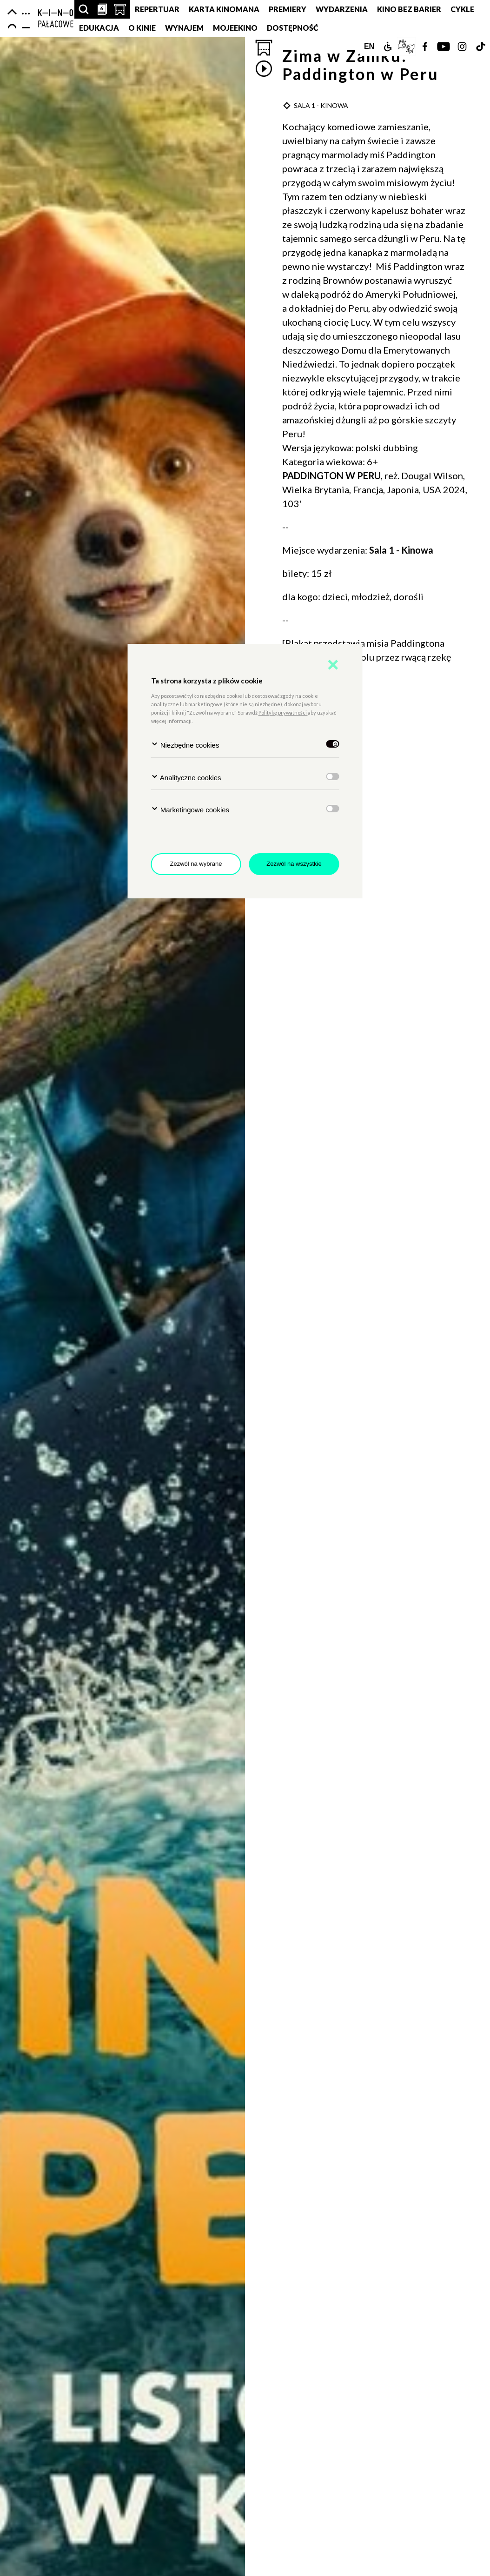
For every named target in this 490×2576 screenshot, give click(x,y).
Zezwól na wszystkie (293, 863)
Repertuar (157, 9)
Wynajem (184, 27)
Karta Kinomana (224, 9)
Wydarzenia (342, 9)
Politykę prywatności (283, 712)
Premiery (287, 9)
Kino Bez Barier (409, 9)
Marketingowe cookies (190, 809)
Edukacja (99, 27)
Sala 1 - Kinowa (401, 549)
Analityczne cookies (186, 777)
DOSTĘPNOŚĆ (292, 27)
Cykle (462, 9)
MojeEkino (235, 27)
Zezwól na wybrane (196, 863)
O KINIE (142, 27)
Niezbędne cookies (185, 744)
